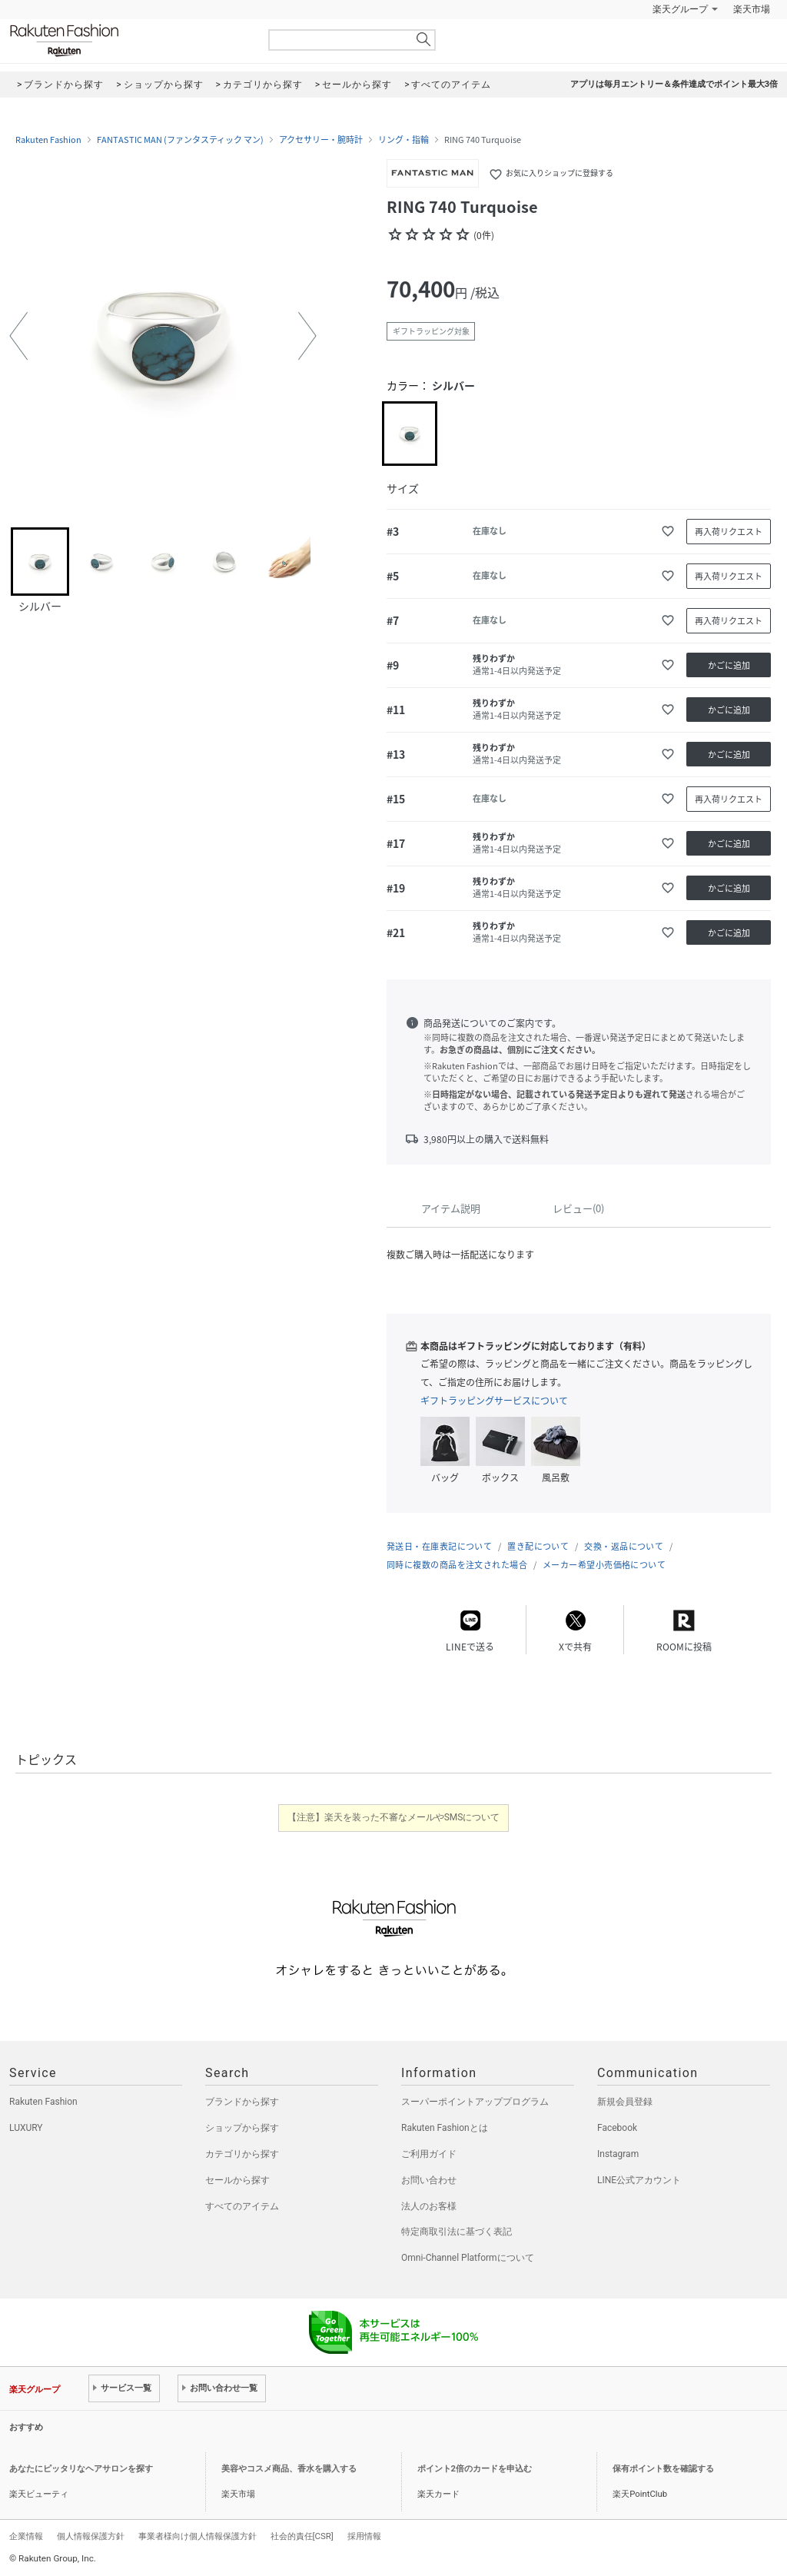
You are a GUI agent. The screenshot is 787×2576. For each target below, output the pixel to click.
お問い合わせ (429, 2180)
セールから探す (237, 2180)
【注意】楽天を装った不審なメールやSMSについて (393, 1817)
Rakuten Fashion (128, 40)
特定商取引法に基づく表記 (456, 2231)
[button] (18, 336)
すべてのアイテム (242, 2206)
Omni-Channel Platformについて (467, 2257)
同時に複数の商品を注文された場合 (457, 1564)
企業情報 (26, 2536)
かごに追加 (729, 665)
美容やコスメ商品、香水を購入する (289, 2469)
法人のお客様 (429, 2206)
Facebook (617, 2127)
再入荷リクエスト (728, 531)
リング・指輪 (403, 140)
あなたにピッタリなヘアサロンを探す (81, 2469)
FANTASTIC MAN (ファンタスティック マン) (180, 140)
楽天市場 (751, 9)
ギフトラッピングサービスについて (494, 1401)
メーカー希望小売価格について (604, 1564)
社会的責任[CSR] (302, 2536)
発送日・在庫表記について (439, 1546)
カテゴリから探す (242, 2154)
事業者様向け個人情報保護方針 (197, 2536)
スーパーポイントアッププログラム (475, 2101)
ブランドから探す (242, 2101)
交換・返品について (623, 1546)
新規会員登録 (625, 2101)
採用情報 (364, 2536)
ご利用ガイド (429, 2154)
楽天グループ (680, 9)
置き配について (538, 1546)
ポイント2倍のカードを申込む (474, 2469)
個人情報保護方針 (91, 2536)
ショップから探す (242, 2127)
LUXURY (26, 2127)
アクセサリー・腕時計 (321, 140)
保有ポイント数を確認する (663, 2469)
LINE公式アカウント (639, 2180)
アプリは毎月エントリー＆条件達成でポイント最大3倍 (674, 84)
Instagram (618, 2154)
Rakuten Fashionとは (444, 2127)
